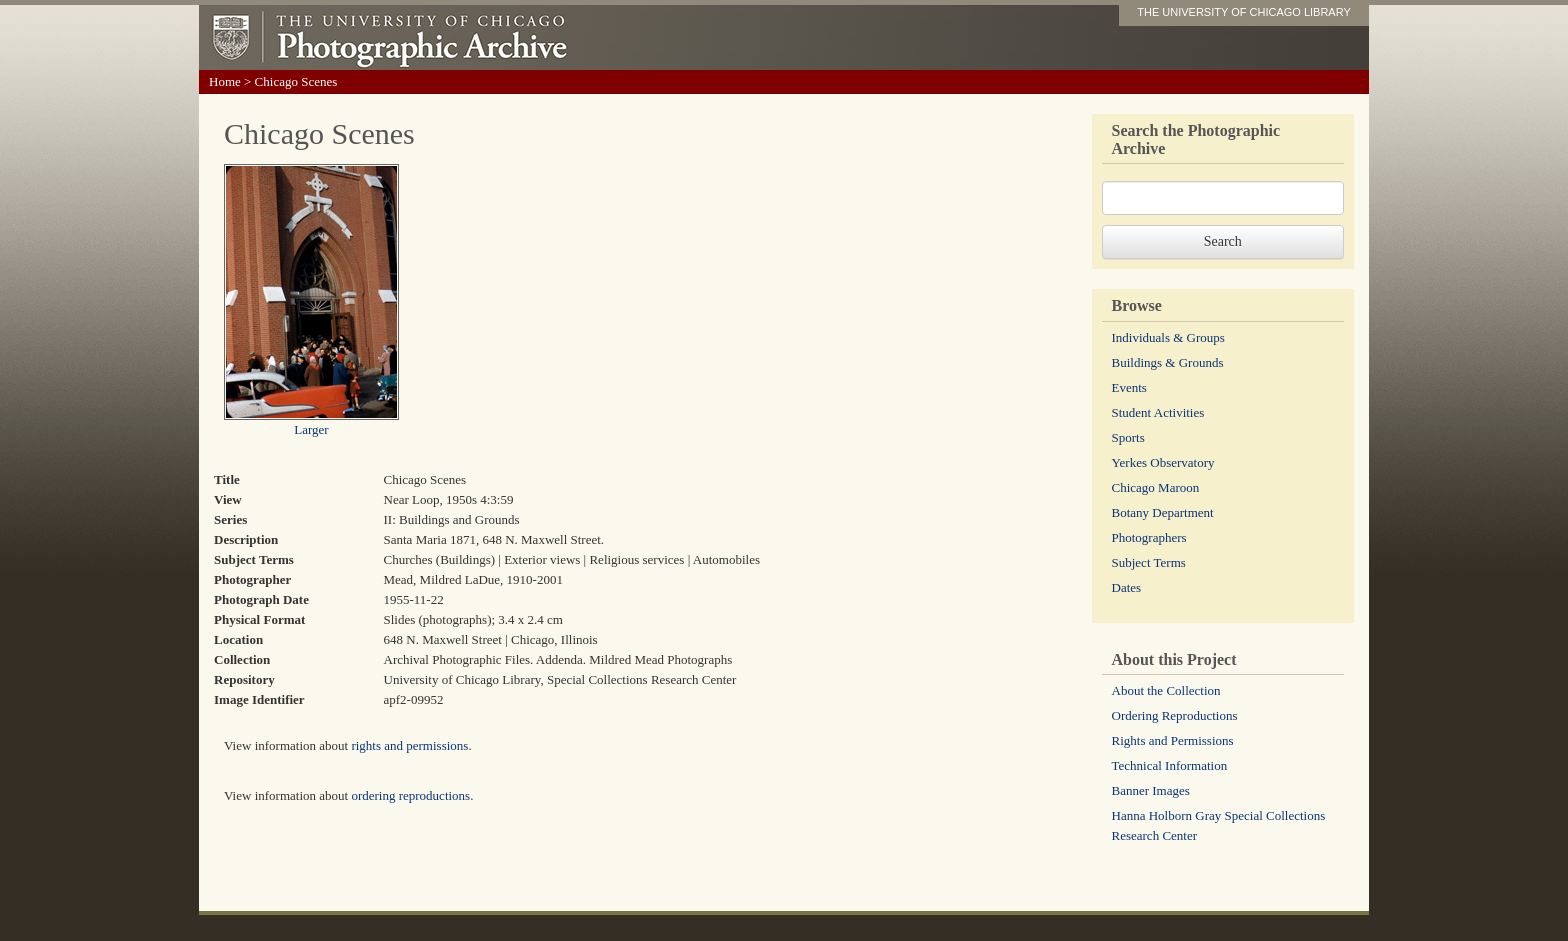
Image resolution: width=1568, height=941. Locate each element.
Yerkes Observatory (1163, 462)
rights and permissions (409, 745)
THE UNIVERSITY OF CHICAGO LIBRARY (1244, 12)
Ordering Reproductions (1175, 715)
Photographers (1149, 537)
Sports (1128, 437)
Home (225, 81)
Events (1129, 387)
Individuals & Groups (1168, 337)
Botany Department (1163, 512)
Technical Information (1170, 765)
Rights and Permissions (1173, 740)
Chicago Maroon (1156, 487)
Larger (311, 429)
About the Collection (1166, 690)
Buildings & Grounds (1168, 362)
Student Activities (1158, 412)
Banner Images (1151, 790)
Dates (1127, 587)
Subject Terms (1149, 562)
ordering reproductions (410, 795)
